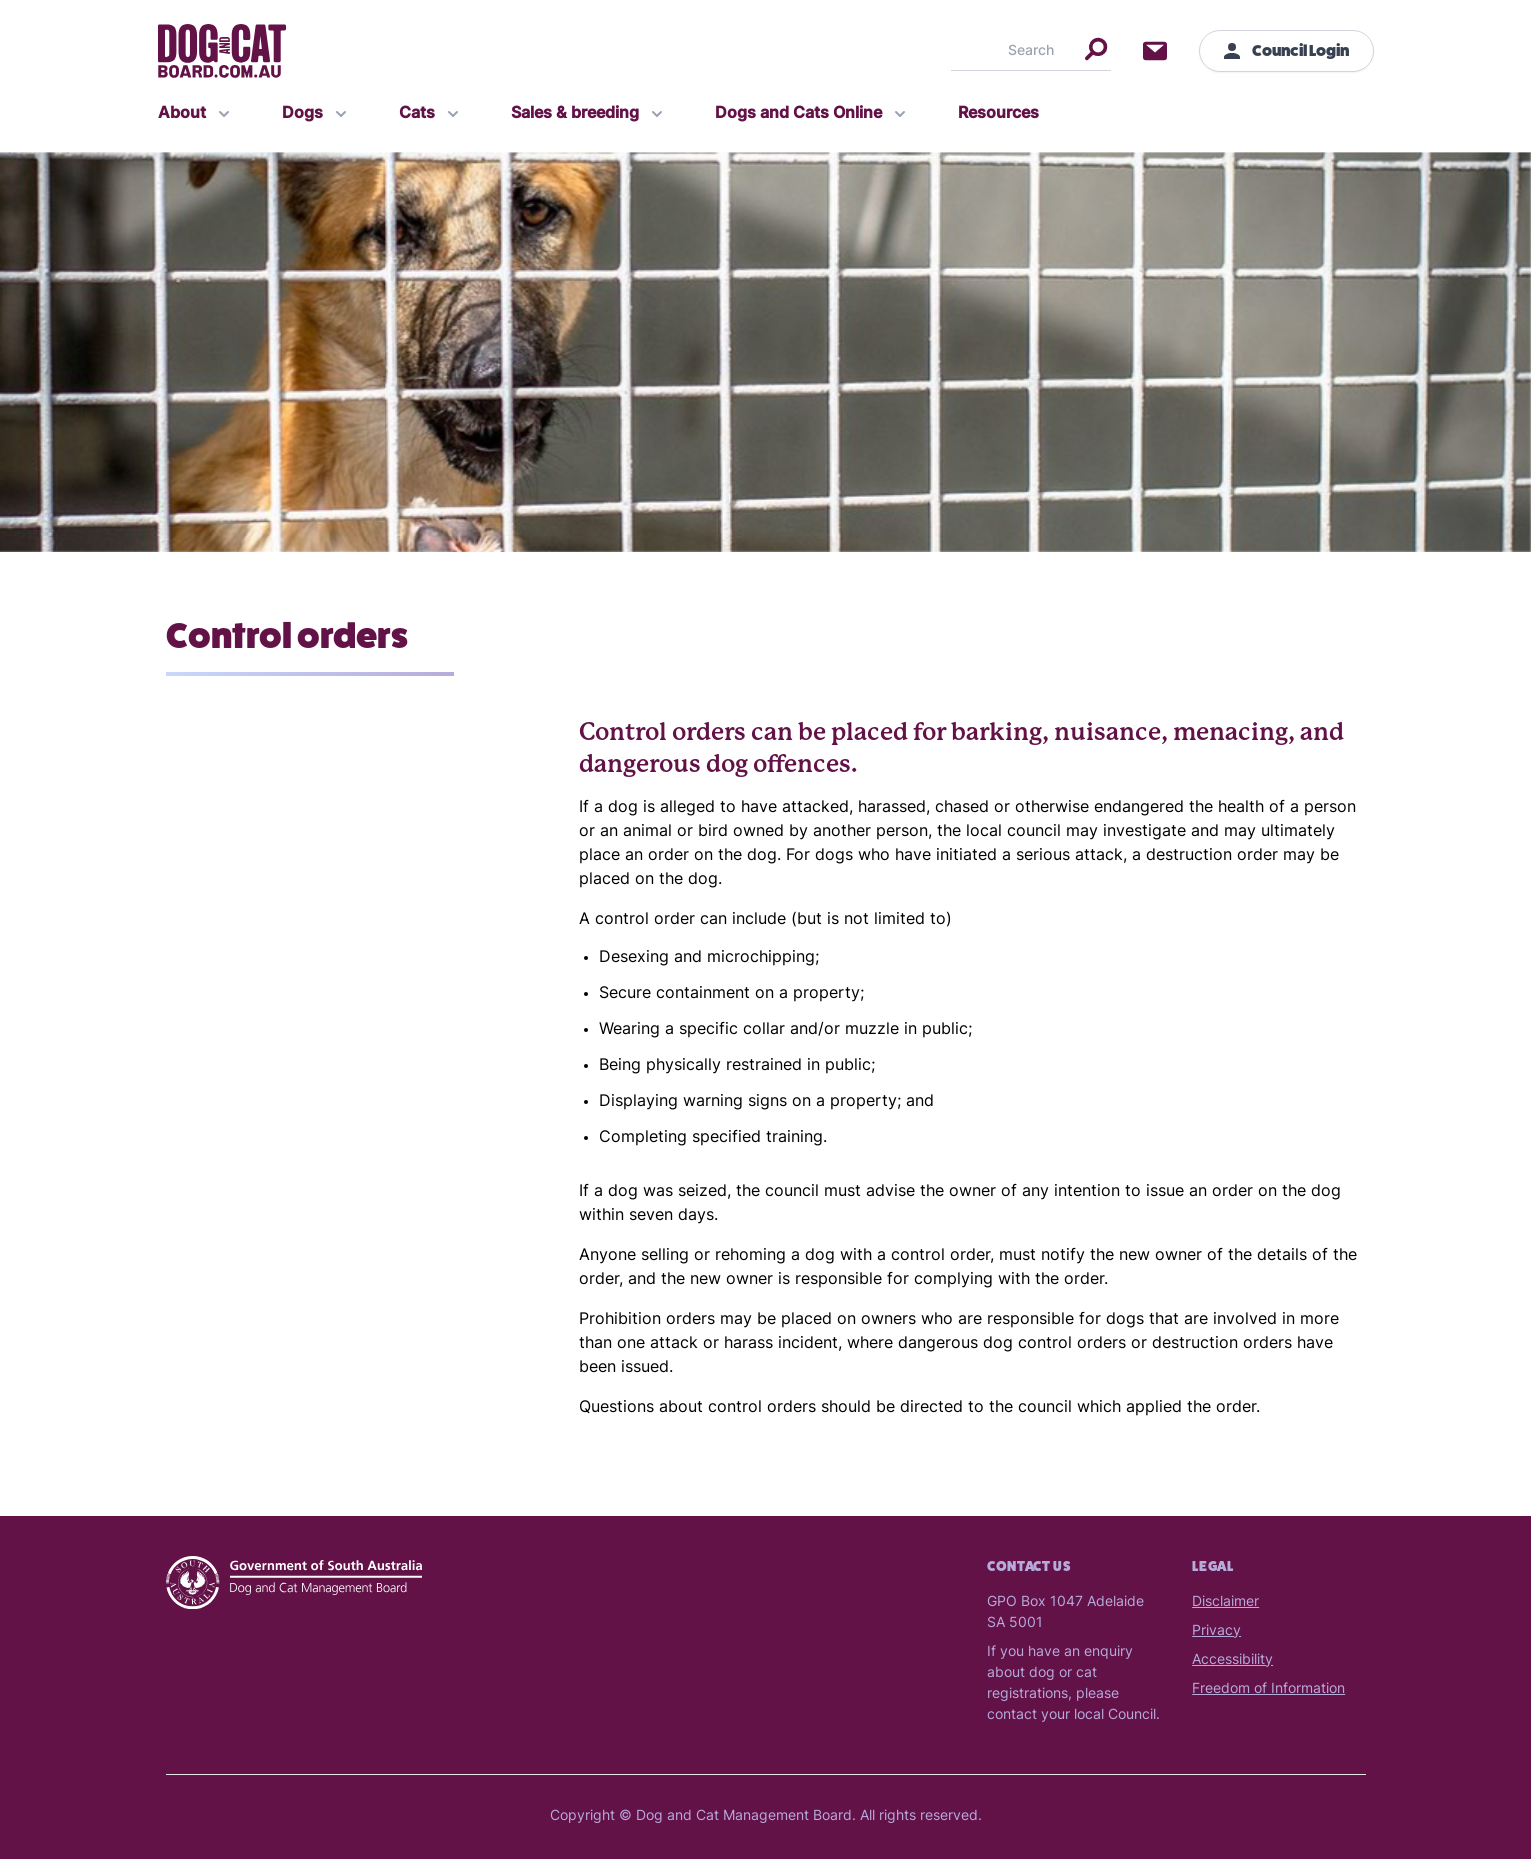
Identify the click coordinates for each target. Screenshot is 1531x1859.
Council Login (1286, 50)
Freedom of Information (1268, 1689)
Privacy (1216, 1631)
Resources (998, 114)
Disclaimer (1225, 1602)
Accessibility (1232, 1660)
